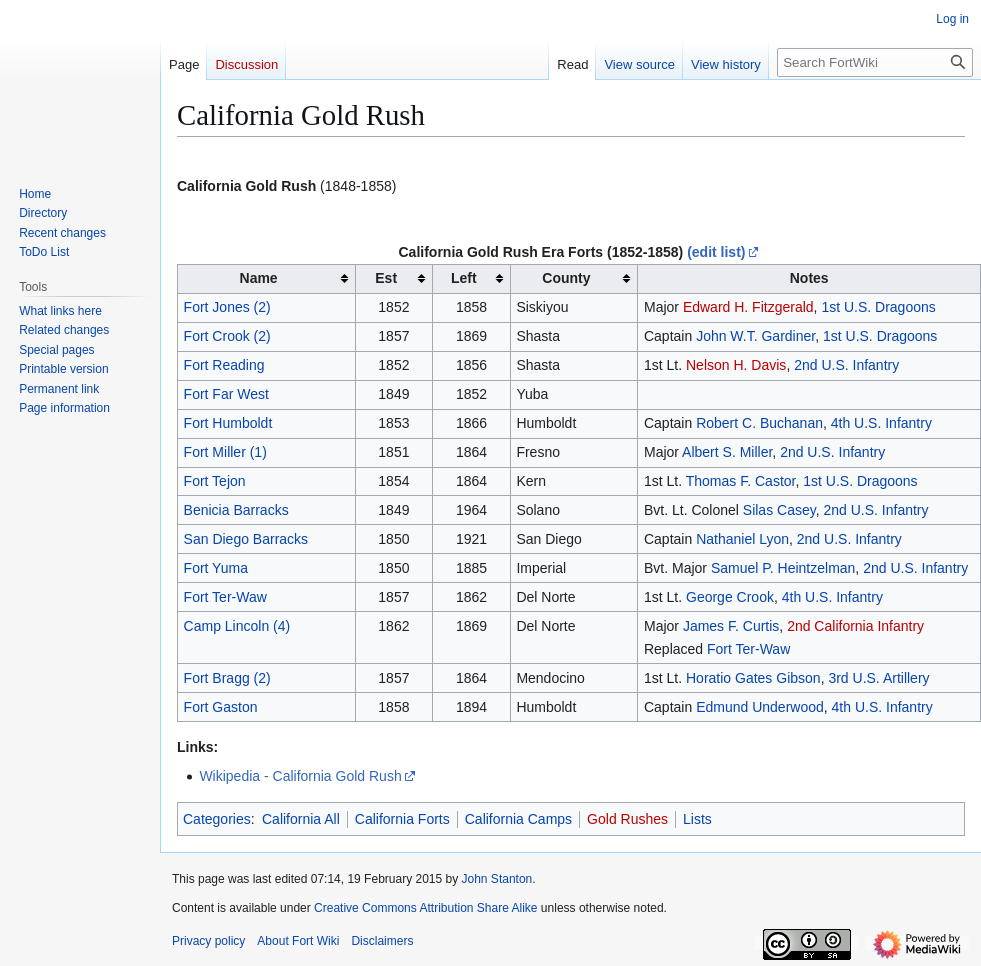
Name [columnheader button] (259, 278)
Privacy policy (208, 941)
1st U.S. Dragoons (878, 307)
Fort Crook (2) (227, 336)
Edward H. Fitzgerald (748, 307)
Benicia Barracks (236, 510)
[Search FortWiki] (875, 62)
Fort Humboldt (228, 423)
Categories (217, 819)
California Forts (402, 819)
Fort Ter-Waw (225, 597)
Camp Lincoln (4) (237, 626)
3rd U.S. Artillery (878, 678)
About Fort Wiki (298, 941)
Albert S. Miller (727, 452)
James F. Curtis (731, 626)
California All (301, 819)
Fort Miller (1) (225, 452)
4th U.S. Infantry (881, 423)
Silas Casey (779, 510)
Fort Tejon (215, 481)
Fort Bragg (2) (227, 678)
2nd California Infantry (855, 626)
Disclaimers (382, 941)
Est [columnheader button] (386, 278)
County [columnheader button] (566, 278)
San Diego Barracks (246, 539)
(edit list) (716, 252)
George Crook (730, 597)
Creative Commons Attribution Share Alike (425, 908)
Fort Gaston (221, 707)
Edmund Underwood (760, 707)
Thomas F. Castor (741, 481)
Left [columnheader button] (464, 278)
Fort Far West (226, 394)
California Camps (518, 819)
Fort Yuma (216, 568)
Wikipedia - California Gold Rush (300, 776)
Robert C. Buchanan (759, 423)
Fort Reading (224, 365)
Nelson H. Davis (736, 365)
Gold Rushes (627, 819)
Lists (697, 819)
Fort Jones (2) (227, 307)
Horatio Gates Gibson (753, 678)
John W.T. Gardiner (755, 336)
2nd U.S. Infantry (846, 365)
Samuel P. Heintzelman (783, 568)
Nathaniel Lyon (742, 539)
